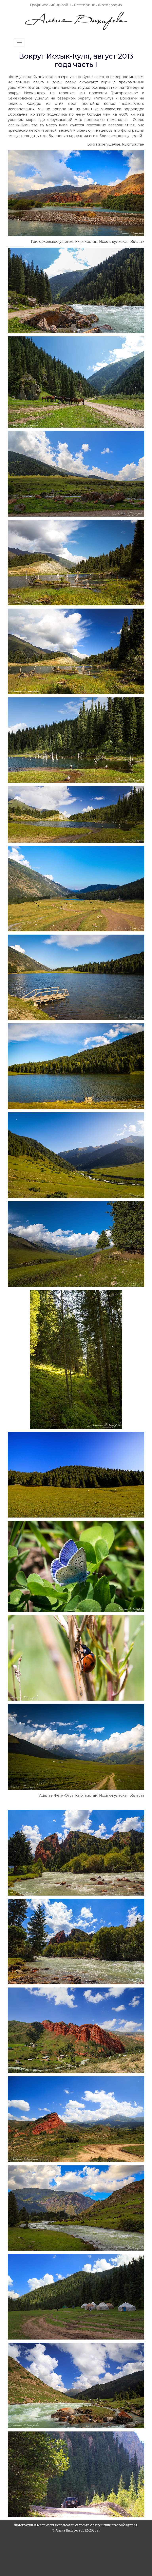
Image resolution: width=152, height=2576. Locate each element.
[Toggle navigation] (19, 42)
